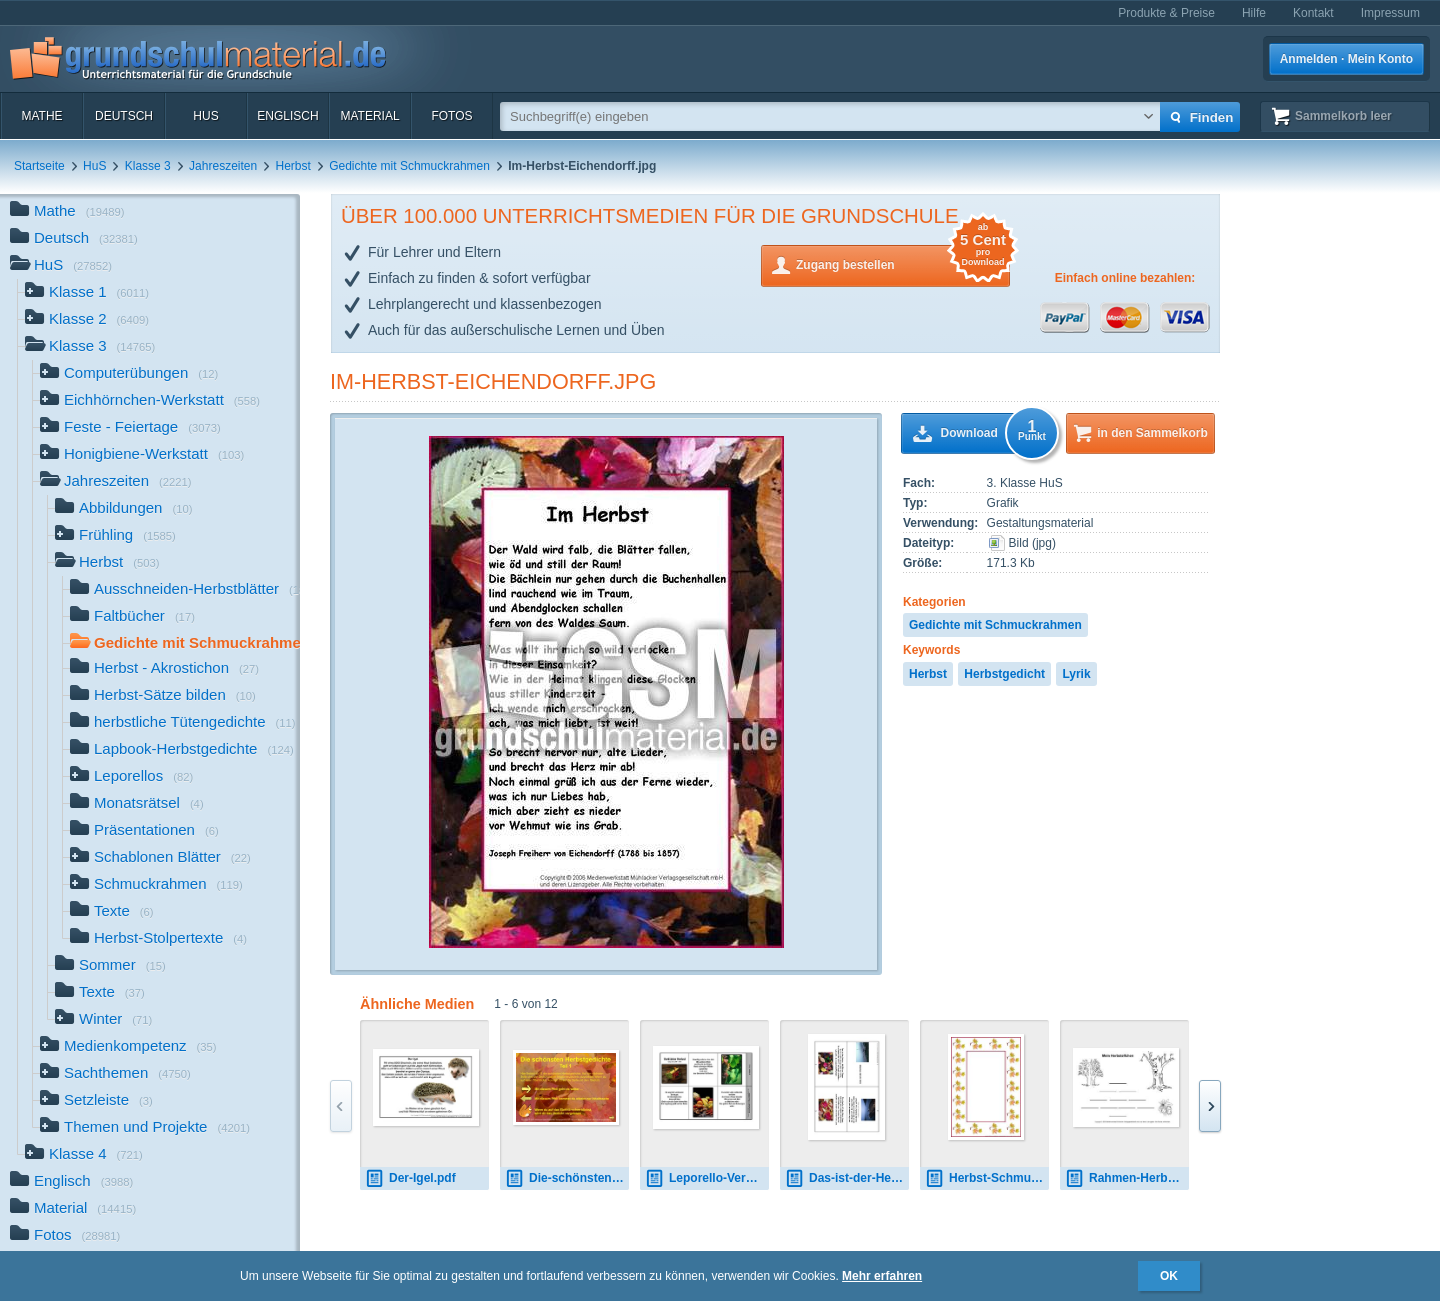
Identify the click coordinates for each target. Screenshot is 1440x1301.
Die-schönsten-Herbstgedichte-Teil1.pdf (567, 1178)
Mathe (41, 116)
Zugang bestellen (903, 263)
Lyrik (1076, 674)
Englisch (287, 116)
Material (369, 116)
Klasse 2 (87, 320)
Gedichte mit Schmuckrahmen (409, 166)
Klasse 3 (148, 166)
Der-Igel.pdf (410, 1178)
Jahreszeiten (223, 166)
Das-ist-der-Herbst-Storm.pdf (847, 1178)
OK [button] (1169, 1276)
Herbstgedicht (1004, 674)
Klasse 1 (87, 293)
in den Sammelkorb (1152, 433)
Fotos (451, 116)
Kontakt (1313, 13)
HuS (205, 116)
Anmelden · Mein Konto (1346, 59)
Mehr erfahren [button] (882, 1276)
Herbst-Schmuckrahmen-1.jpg (987, 1178)
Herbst (293, 166)
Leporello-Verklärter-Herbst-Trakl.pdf (707, 1178)
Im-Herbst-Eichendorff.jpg (493, 381)
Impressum (1390, 13)
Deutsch (124, 116)
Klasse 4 (84, 1155)
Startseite (39, 166)
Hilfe (1254, 13)
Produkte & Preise (1166, 13)
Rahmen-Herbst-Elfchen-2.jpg (1127, 1178)
